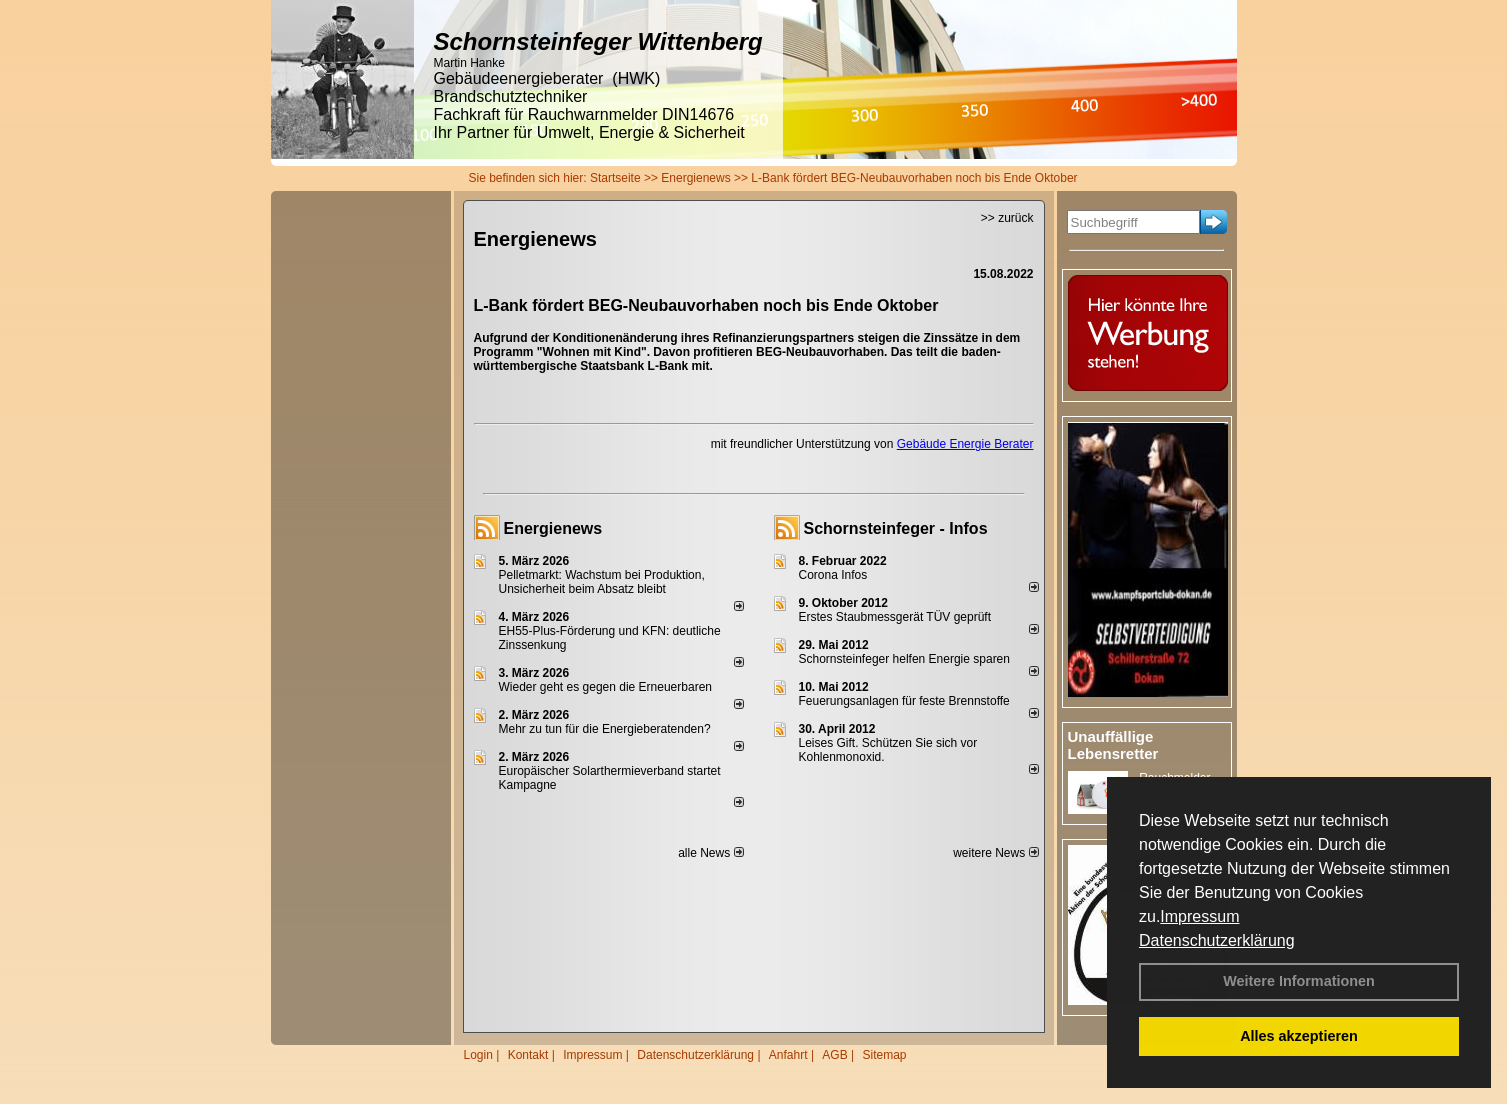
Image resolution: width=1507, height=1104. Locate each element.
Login (478, 1055)
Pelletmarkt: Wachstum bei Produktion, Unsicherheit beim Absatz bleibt (602, 582)
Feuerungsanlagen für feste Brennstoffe (904, 701)
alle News (710, 853)
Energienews (553, 528)
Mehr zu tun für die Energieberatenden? (605, 729)
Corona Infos (833, 575)
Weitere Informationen (1299, 981)
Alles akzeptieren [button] (1299, 1036)
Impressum (1199, 916)
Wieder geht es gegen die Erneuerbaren (605, 687)
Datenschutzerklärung (1217, 940)
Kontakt (528, 1055)
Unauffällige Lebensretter (1113, 745)
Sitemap (884, 1055)
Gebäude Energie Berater (965, 444)
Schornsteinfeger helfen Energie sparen (904, 659)
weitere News (995, 853)
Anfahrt (788, 1055)
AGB (834, 1055)
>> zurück (1007, 218)
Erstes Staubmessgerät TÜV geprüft (895, 617)
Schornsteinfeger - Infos (896, 528)
